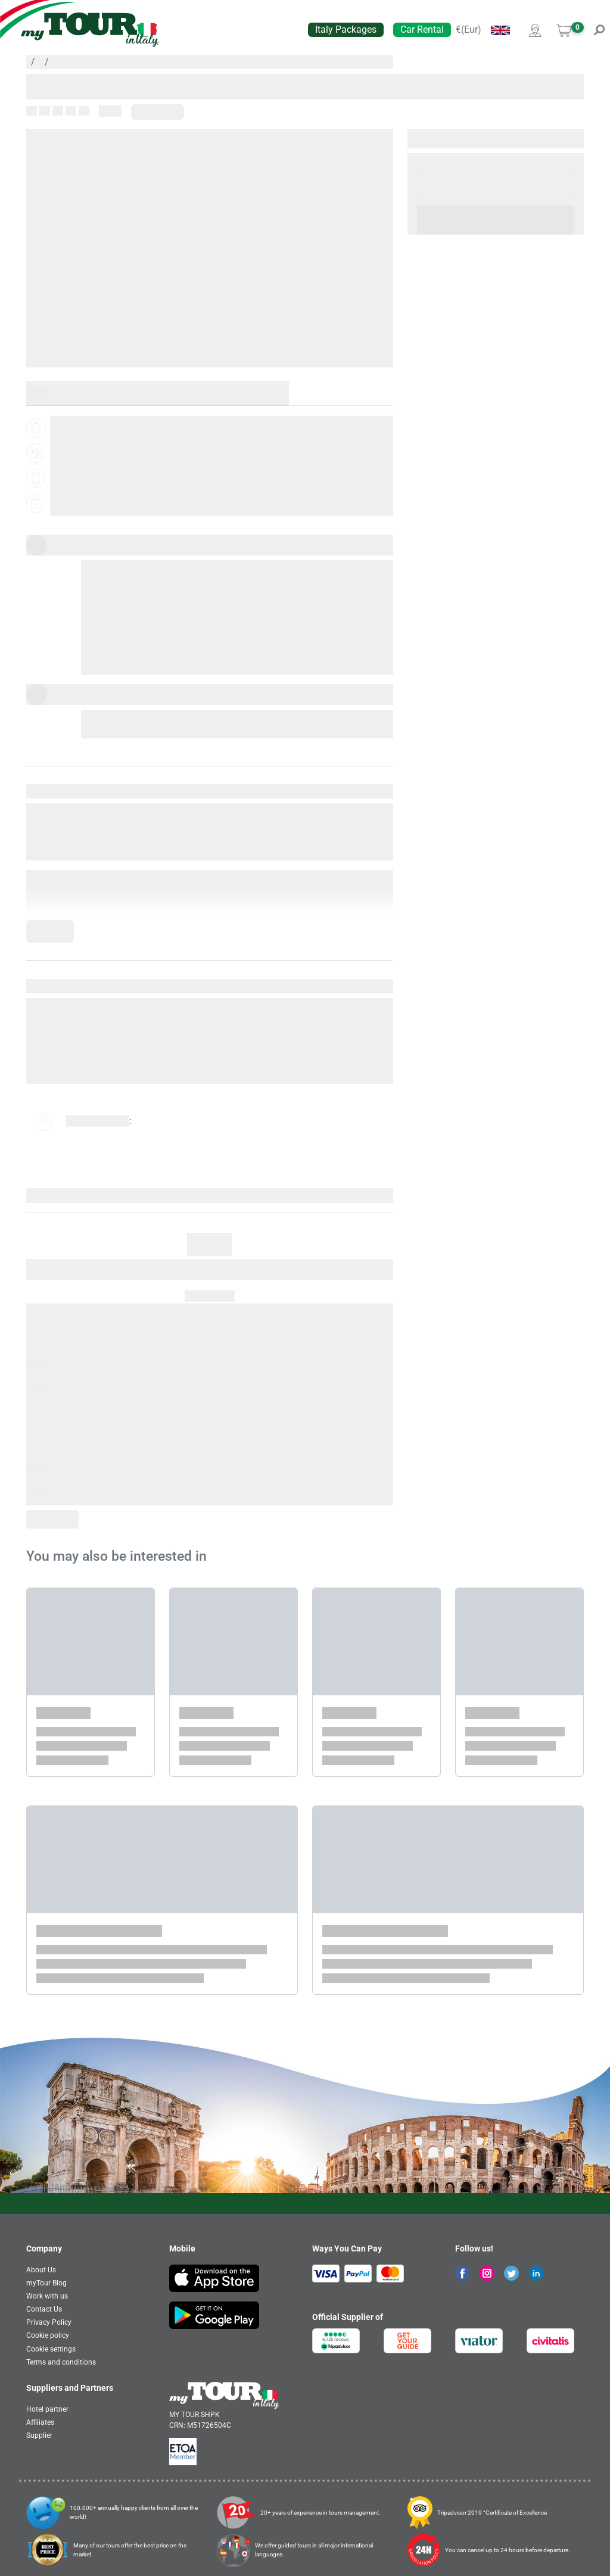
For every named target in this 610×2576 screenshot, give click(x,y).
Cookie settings (51, 2349)
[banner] (90, 30)
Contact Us (44, 2309)
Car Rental (422, 29)
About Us (41, 2270)
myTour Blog (46, 2283)
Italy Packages (345, 29)
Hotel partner (47, 2409)
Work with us (47, 2296)
